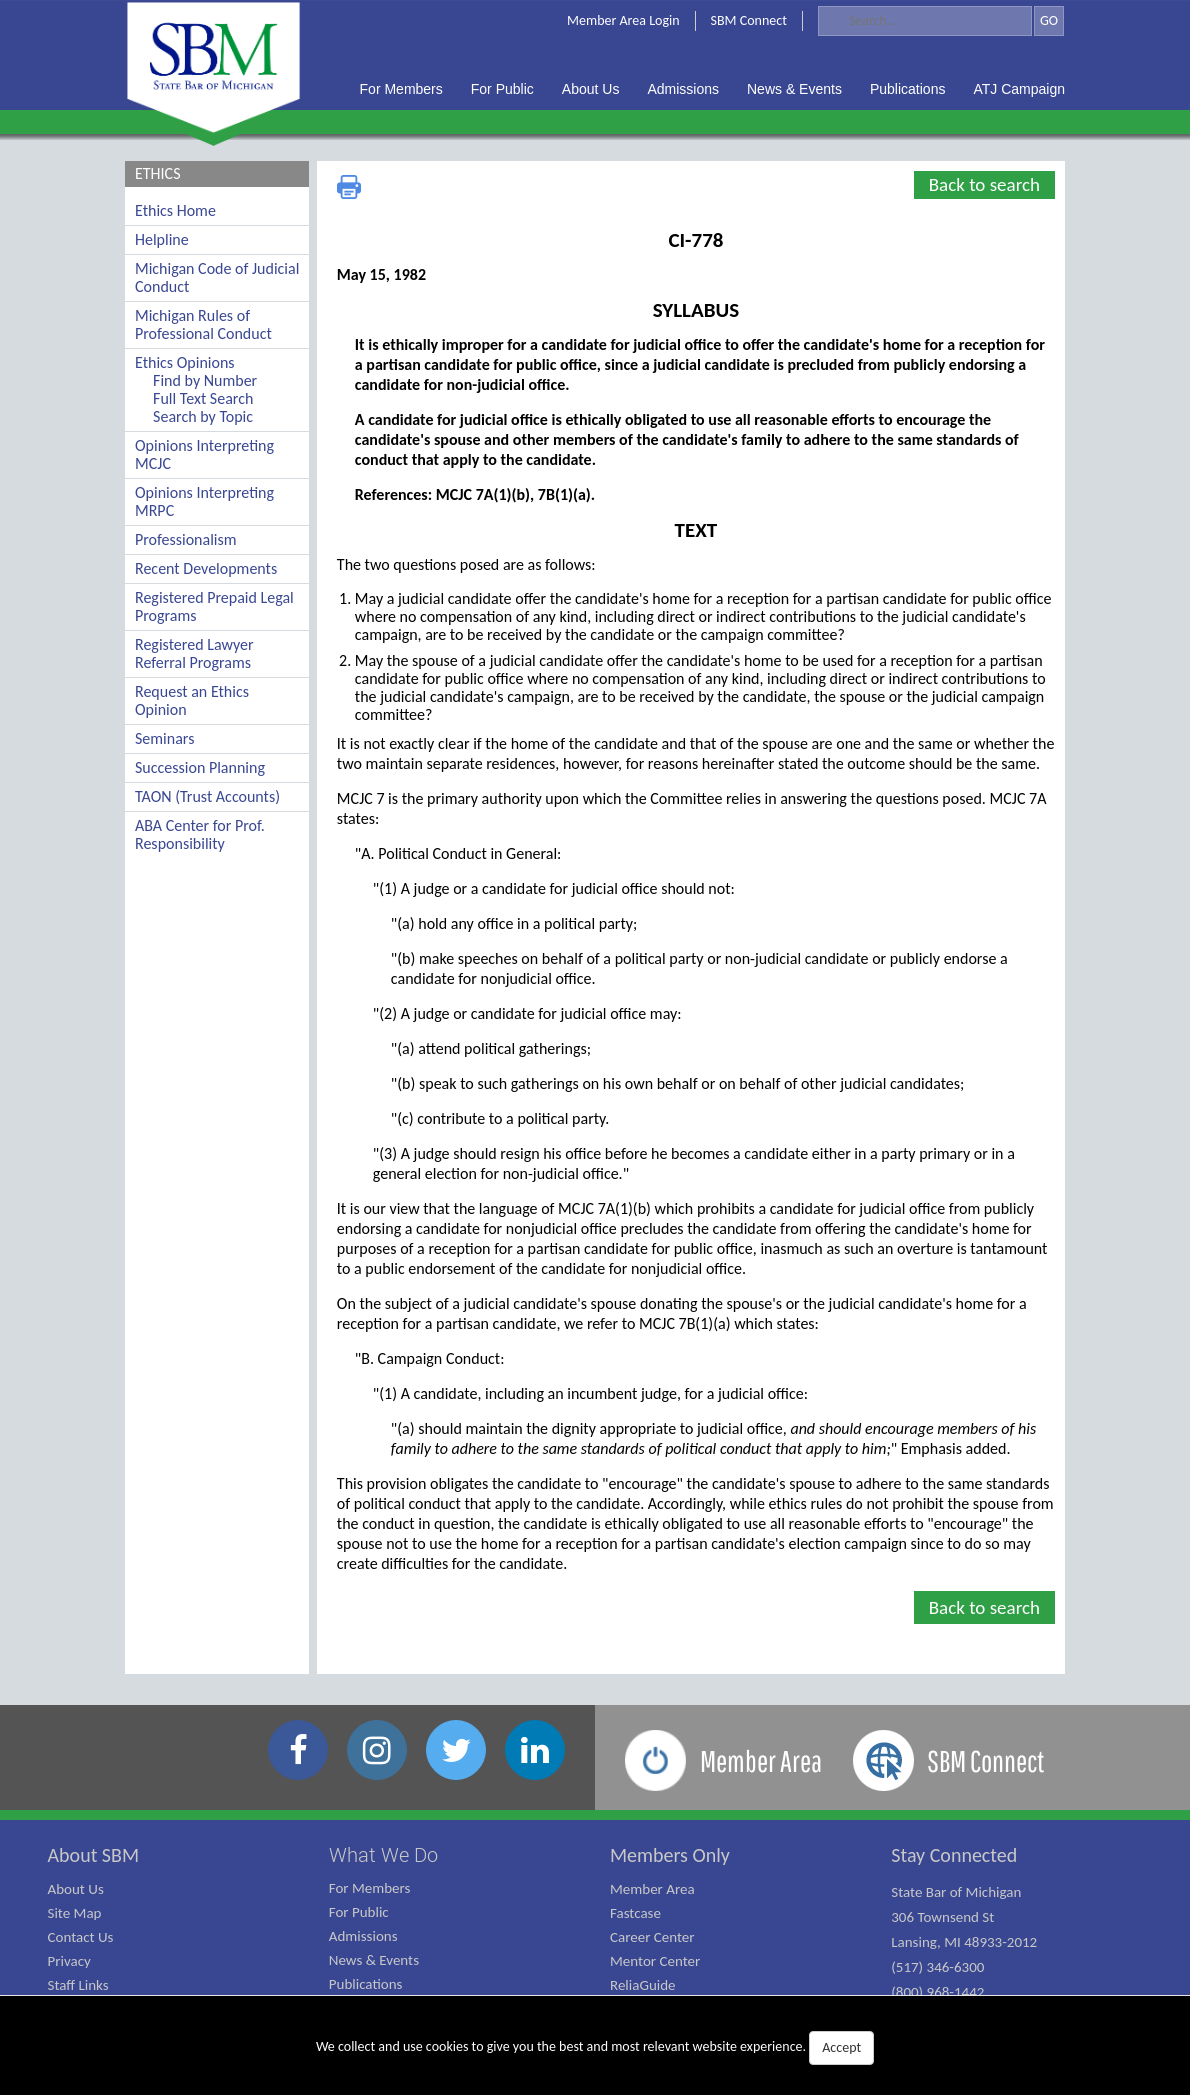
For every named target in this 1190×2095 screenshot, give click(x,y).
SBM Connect (749, 20)
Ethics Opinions (185, 362)
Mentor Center (655, 1961)
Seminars (164, 738)
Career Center (652, 1937)
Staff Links (78, 1985)
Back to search (984, 184)
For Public (359, 1912)
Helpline (162, 239)
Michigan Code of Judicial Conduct (217, 277)
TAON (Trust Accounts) (207, 796)
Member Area (652, 1889)
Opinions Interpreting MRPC (204, 501)
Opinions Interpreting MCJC (204, 454)
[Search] (925, 21)
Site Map (75, 1913)
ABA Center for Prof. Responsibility (200, 834)
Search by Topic (203, 416)
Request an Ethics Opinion (192, 700)
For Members (370, 1888)
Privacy (69, 1961)
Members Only (670, 1855)
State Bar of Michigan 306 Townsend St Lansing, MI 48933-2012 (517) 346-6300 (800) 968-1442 (964, 1942)
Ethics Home (175, 210)
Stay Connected (954, 1855)
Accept (841, 2047)
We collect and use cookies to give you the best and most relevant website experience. (595, 2048)
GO (1049, 20)
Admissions (363, 1936)
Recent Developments (206, 568)
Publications (366, 1984)
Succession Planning (200, 767)
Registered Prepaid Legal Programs (214, 606)
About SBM (94, 1855)
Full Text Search (203, 398)
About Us (76, 1889)
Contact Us (81, 1937)
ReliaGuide (643, 1985)
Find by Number (205, 380)
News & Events (374, 1960)
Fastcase (635, 1913)
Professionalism (186, 539)
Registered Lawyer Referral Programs (194, 653)
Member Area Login (623, 20)
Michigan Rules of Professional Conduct (203, 324)
